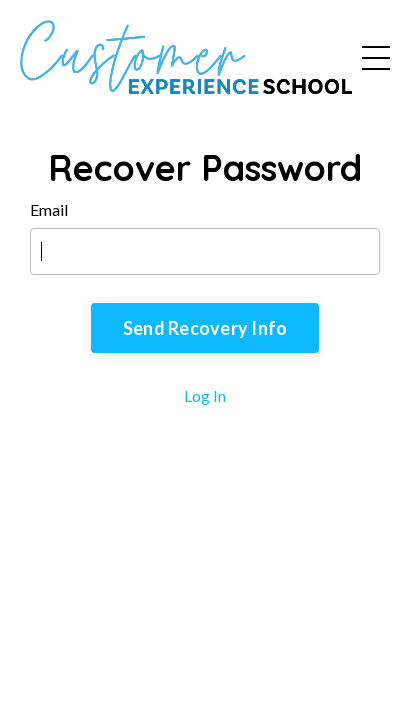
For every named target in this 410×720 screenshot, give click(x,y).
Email (49, 209)
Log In (205, 395)
